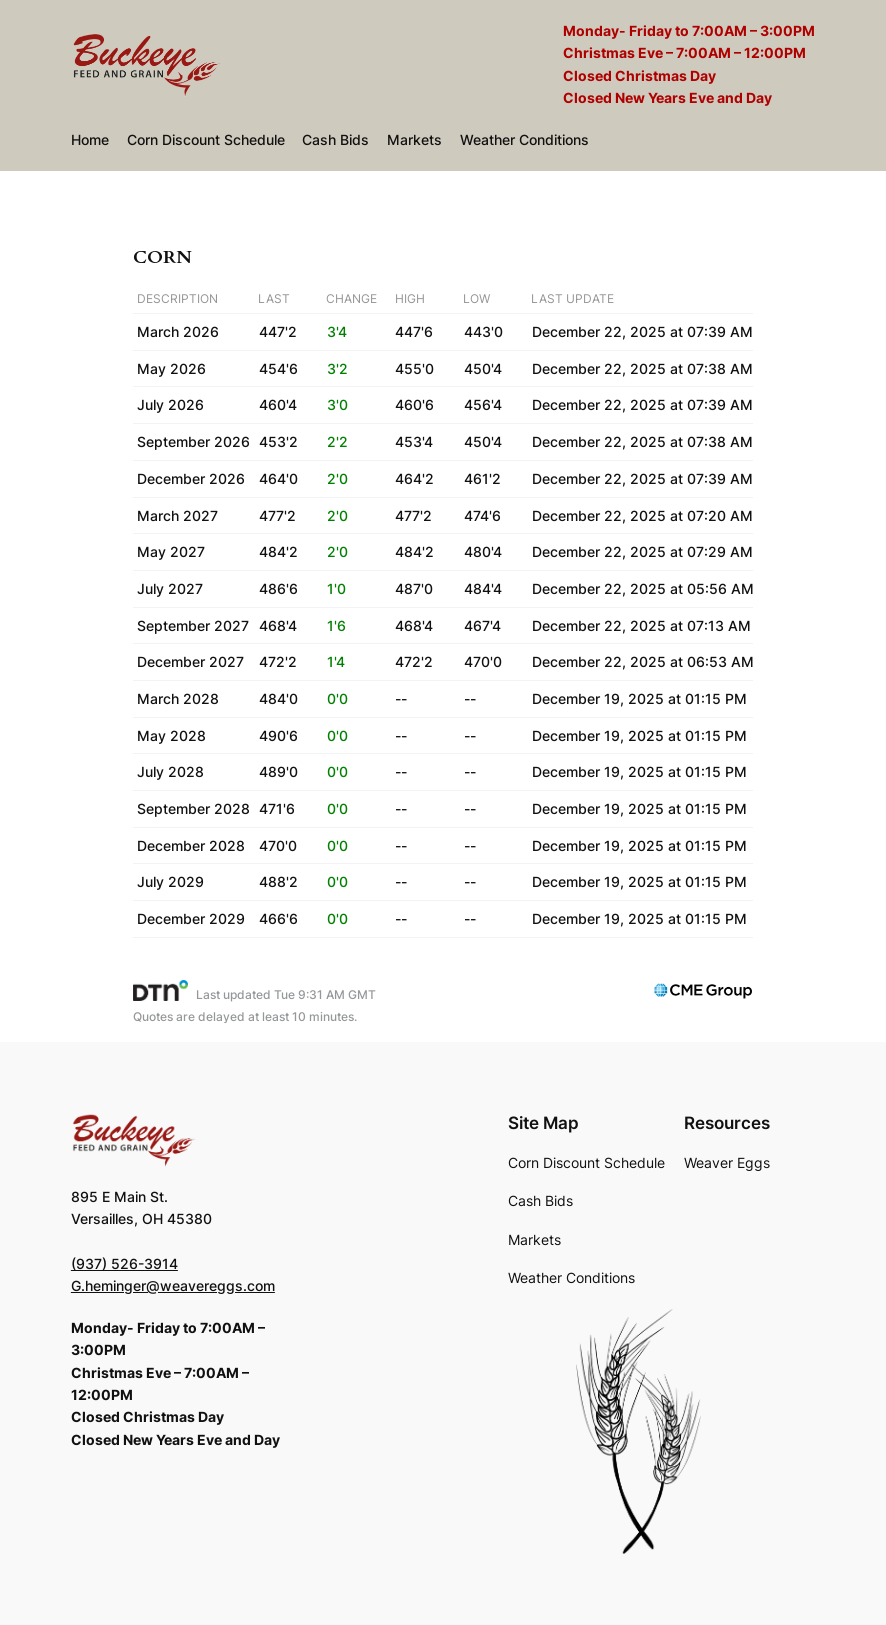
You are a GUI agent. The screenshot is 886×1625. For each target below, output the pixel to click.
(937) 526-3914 (124, 1263)
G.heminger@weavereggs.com (173, 1285)
